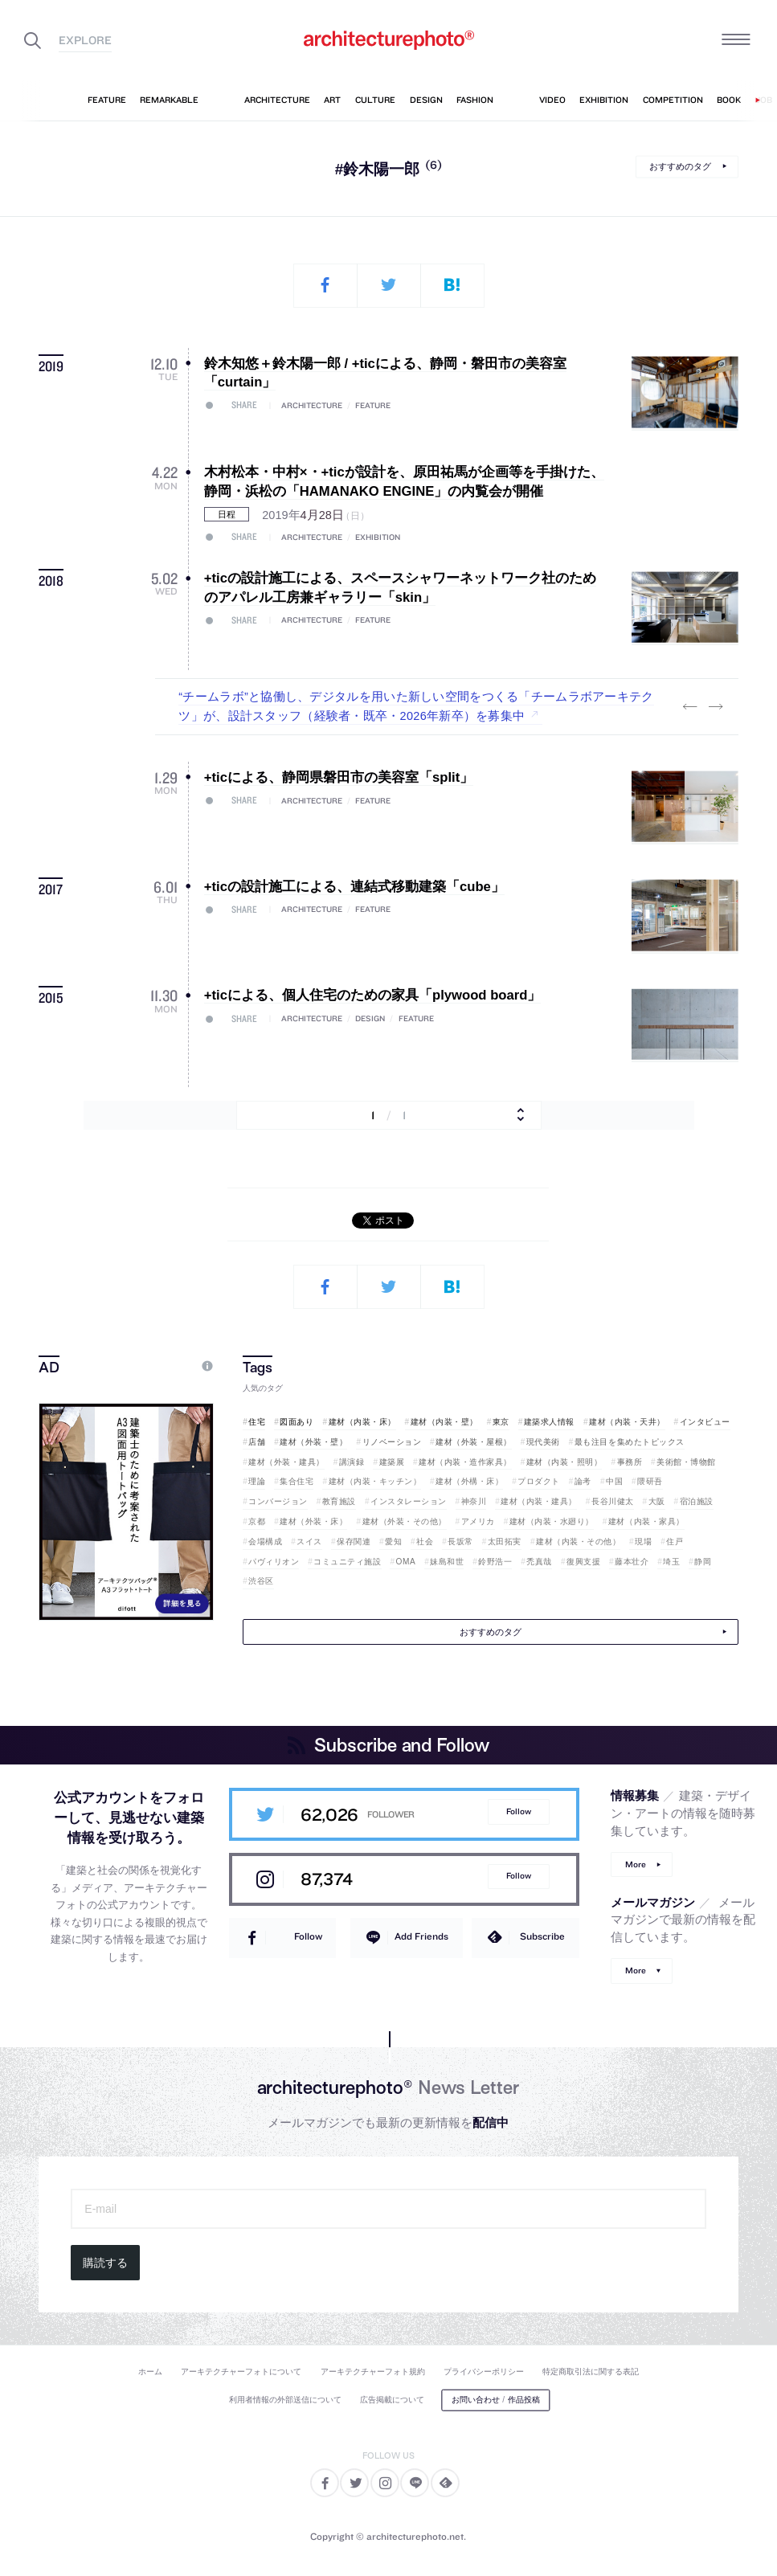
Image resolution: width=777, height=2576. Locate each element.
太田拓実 (504, 1541)
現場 (643, 1541)
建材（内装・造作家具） (465, 1462)
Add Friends (421, 1936)
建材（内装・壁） (444, 1421)
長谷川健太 (612, 1501)
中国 (614, 1481)
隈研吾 (650, 1481)
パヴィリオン (273, 1561)
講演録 (352, 1462)
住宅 (256, 1421)
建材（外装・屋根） (474, 1441)
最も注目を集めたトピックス (630, 1441)
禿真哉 (539, 1561)
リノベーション (392, 1441)
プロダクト (538, 1481)
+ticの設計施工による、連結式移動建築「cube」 (354, 886)
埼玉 (671, 1561)
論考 (583, 1481)
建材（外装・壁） (313, 1441)
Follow (518, 1811)
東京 (501, 1421)
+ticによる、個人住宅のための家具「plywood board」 (373, 995)
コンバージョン (278, 1501)
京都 (256, 1521)
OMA (406, 1561)
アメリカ (478, 1521)
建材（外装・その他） (404, 1521)
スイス (309, 1541)
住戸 (674, 1541)
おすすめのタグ (680, 166)
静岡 (702, 1561)
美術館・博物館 (686, 1462)
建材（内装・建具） (539, 1501)
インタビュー (705, 1421)
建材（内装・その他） (578, 1541)
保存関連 (353, 1541)
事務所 (630, 1462)
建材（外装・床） (313, 1521)
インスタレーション (408, 1501)
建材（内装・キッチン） (375, 1481)
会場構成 (265, 1541)
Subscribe (542, 1936)
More (635, 1864)
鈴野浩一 (495, 1561)
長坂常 (460, 1541)
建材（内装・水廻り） (551, 1521)
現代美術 (543, 1441)
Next (716, 707)
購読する (105, 2262)
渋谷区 (261, 1580)
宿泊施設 (697, 1501)
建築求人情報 (549, 1421)
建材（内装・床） (362, 1421)
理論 (256, 1481)
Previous (690, 707)
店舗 (256, 1441)
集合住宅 (296, 1481)
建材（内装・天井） (627, 1421)
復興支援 (583, 1561)
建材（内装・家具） (646, 1521)
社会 (424, 1541)
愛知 (393, 1541)
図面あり (296, 1421)
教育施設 (339, 1501)
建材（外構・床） (469, 1481)
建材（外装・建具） (286, 1462)
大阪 (656, 1501)
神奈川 (474, 1501)
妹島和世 (447, 1561)
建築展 (392, 1462)
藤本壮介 (631, 1561)
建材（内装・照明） (564, 1462)
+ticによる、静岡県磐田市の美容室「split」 (338, 777)
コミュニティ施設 (347, 1561)
